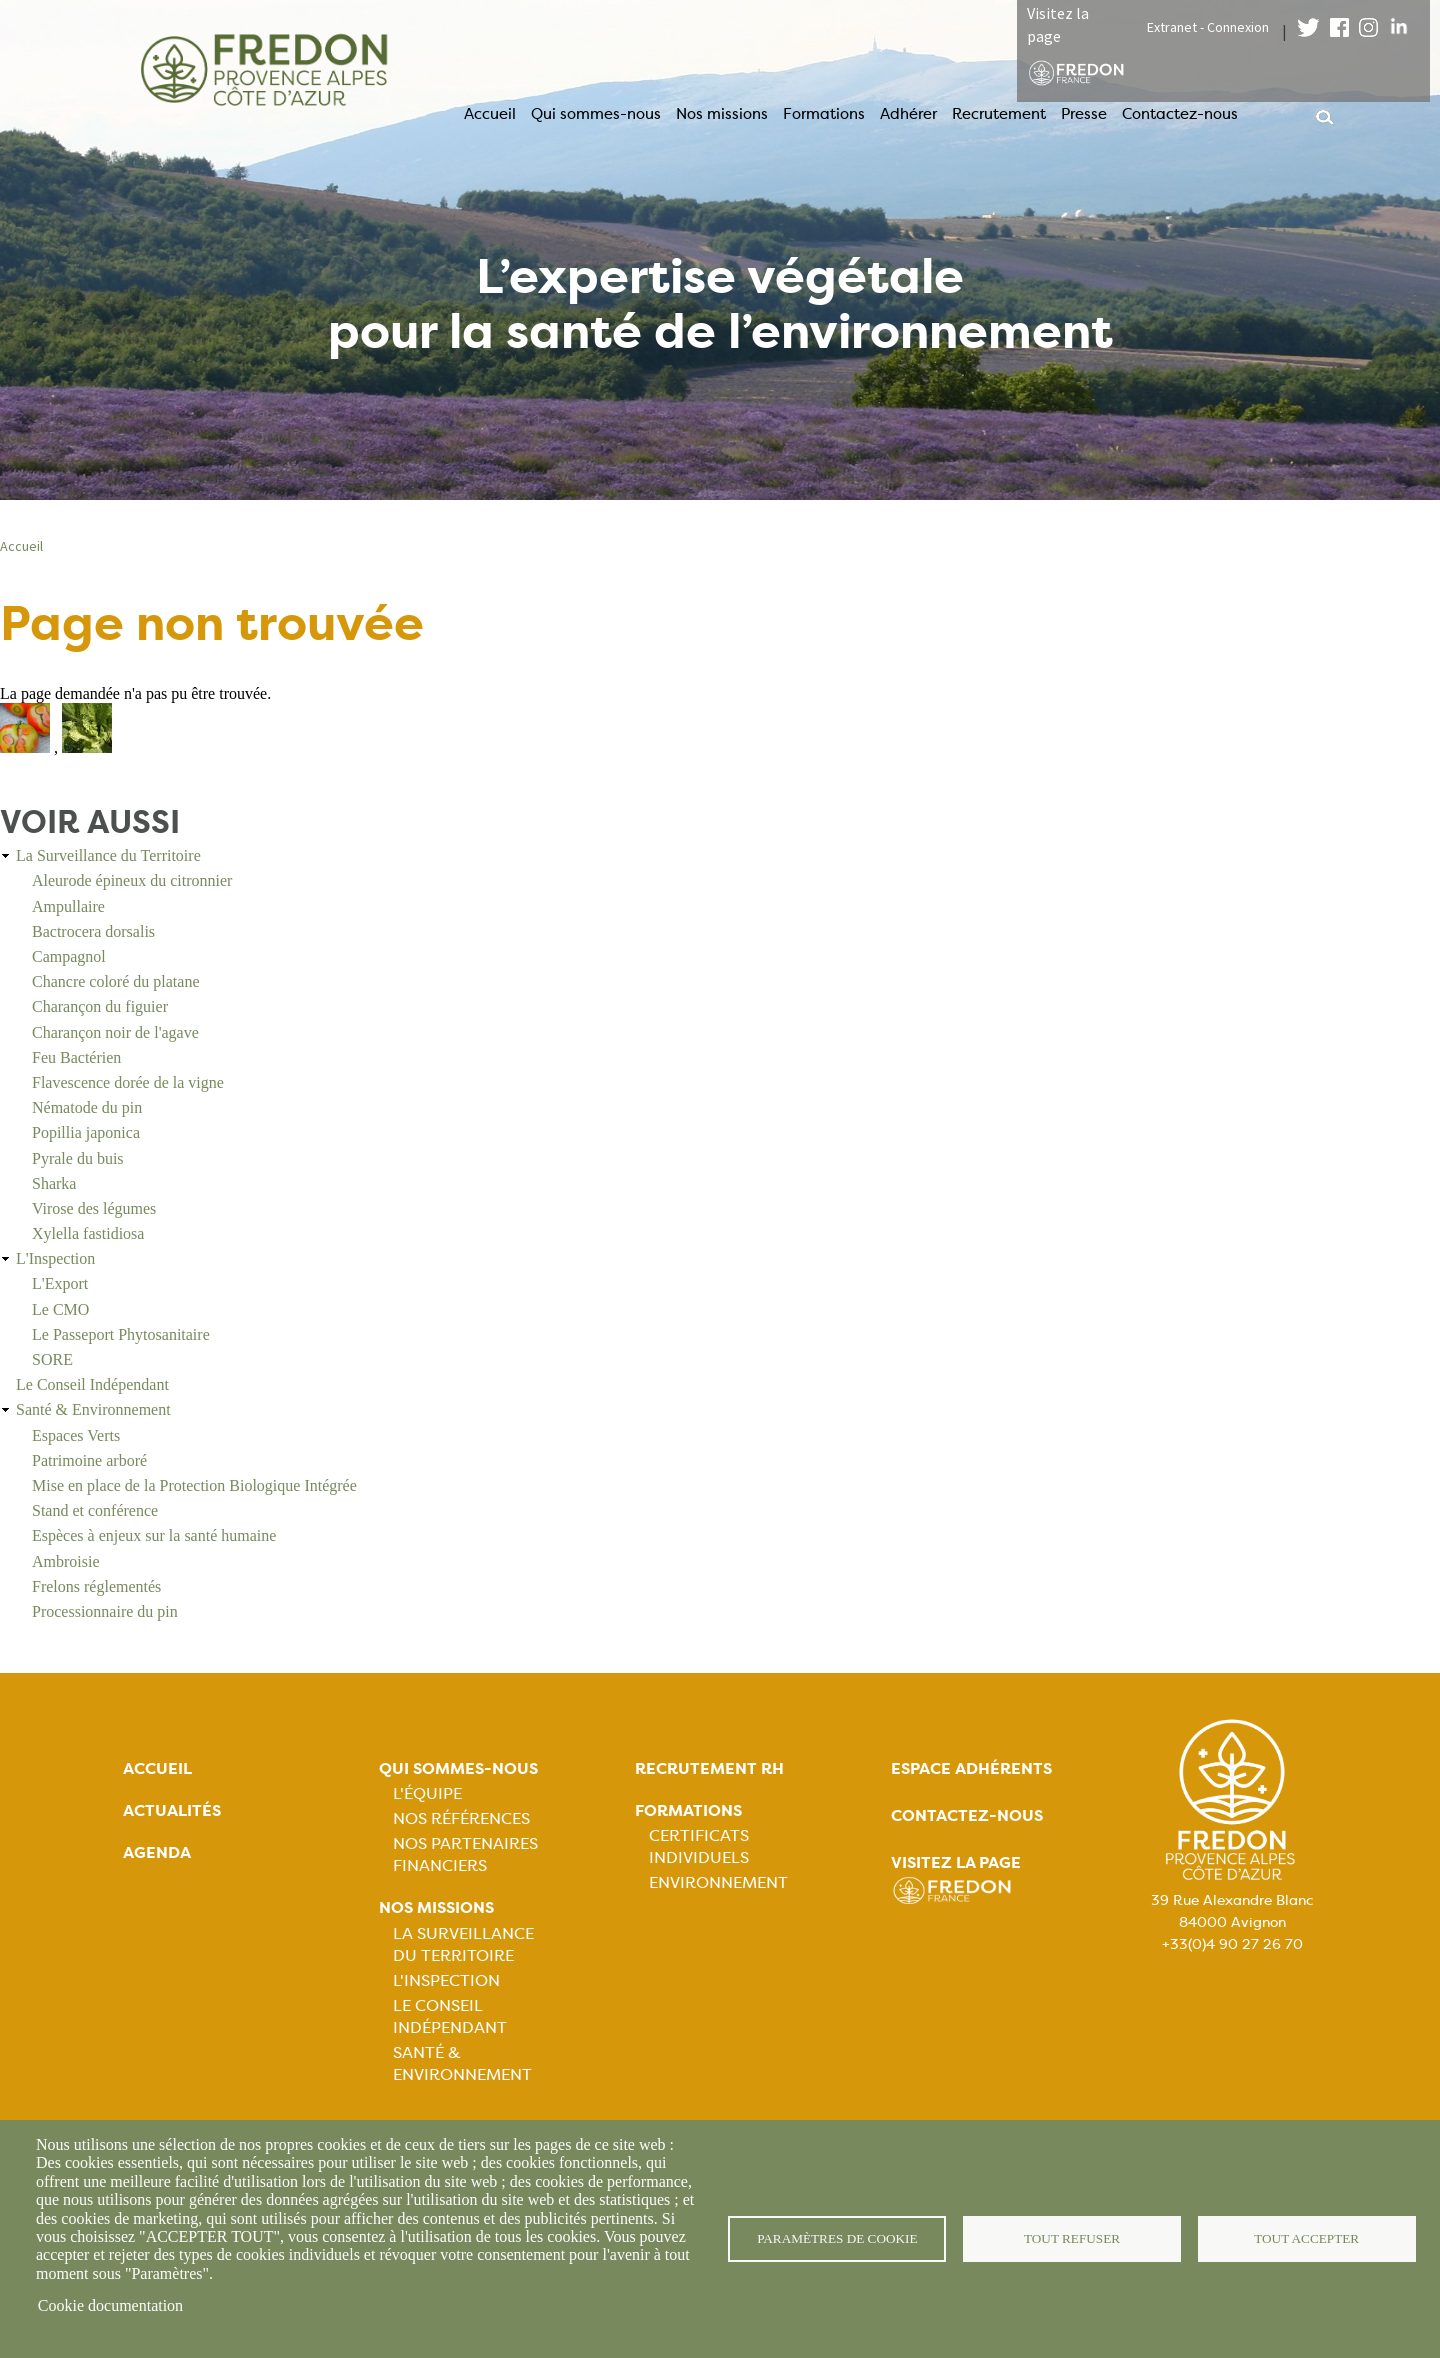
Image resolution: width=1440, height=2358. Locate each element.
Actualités (172, 1810)
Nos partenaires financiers (465, 1854)
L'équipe (427, 1793)
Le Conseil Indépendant (92, 1384)
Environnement (718, 1882)
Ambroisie (66, 1561)
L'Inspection (55, 1258)
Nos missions (722, 114)
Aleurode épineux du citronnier (132, 880)
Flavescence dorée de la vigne (128, 1082)
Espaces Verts (76, 1435)
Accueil (490, 114)
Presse (1084, 114)
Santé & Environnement (93, 1409)
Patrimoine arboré (89, 1460)
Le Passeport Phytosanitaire (121, 1334)
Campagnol (69, 956)
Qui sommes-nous (596, 114)
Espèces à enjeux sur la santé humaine (154, 1535)
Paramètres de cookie (837, 2238)
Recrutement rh (709, 1768)
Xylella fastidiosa (88, 1233)
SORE (52, 1359)
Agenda (157, 1852)
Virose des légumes (94, 1208)
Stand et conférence (95, 1510)
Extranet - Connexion (1208, 27)
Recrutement (999, 114)
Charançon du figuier (100, 1006)
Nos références (461, 1818)
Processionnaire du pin (105, 1611)
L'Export (60, 1283)
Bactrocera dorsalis (93, 931)
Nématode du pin (87, 1107)
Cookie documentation (110, 2305)
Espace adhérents (971, 1768)
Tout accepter (1307, 2238)
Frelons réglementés (96, 1586)
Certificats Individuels (699, 1846)
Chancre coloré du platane (115, 981)
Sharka (54, 1183)
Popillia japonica (86, 1132)
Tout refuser (1072, 2238)
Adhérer (908, 114)
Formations (824, 114)
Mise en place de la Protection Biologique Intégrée (194, 1485)
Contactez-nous (1180, 114)
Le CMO (60, 1309)
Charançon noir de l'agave (115, 1032)
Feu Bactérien (76, 1057)
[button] (27, 747)
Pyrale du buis (78, 1158)
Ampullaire (68, 906)
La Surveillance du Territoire (108, 855)
